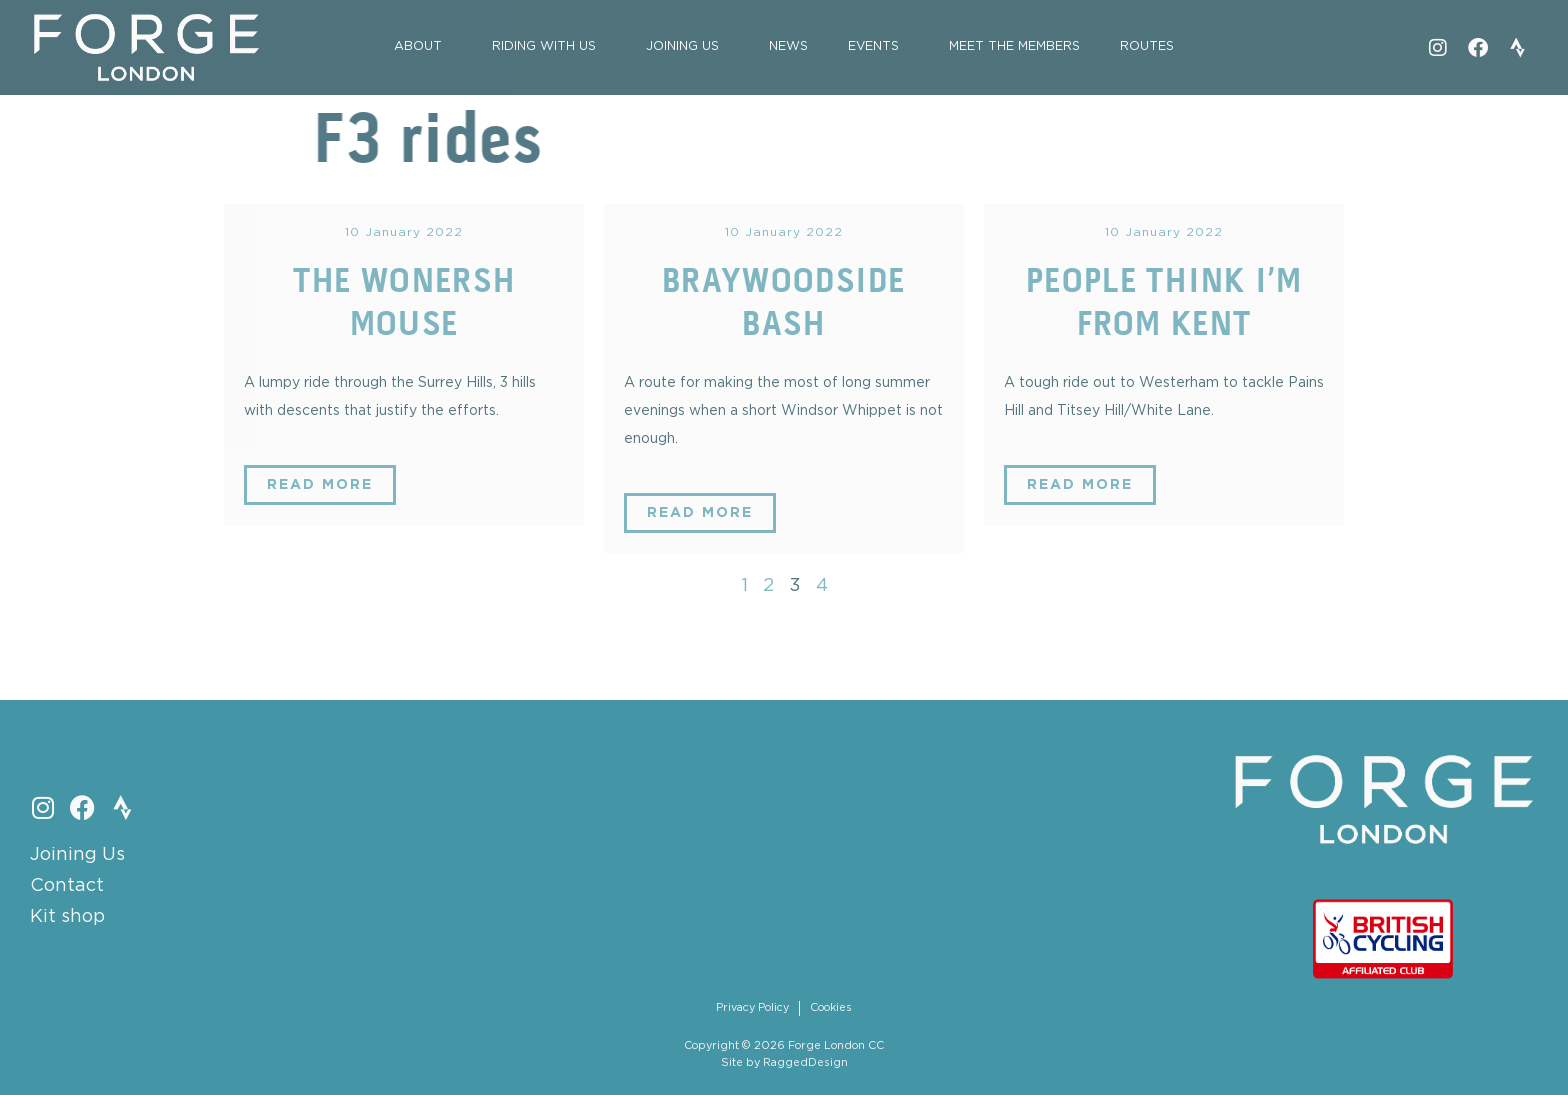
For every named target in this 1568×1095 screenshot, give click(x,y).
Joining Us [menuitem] (682, 46)
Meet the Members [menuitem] (1014, 46)
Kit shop (67, 917)
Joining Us (77, 855)
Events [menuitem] (873, 46)
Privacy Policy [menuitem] (752, 1008)
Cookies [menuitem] (831, 1008)
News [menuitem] (788, 46)
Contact (67, 886)
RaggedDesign (805, 1063)
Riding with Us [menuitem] (544, 46)
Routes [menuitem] (1147, 46)
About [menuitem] (418, 46)
